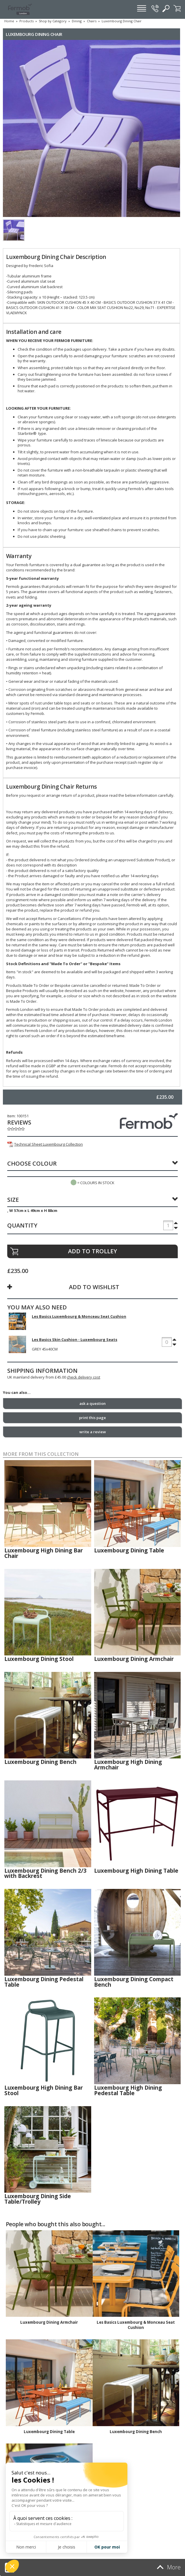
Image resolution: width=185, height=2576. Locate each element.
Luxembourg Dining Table (129, 1550)
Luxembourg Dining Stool (39, 1659)
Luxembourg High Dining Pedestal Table (128, 2090)
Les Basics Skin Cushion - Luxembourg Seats (74, 1339)
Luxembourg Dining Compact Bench (133, 1981)
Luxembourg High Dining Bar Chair (43, 1553)
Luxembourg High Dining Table (136, 1870)
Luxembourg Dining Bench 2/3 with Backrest (45, 1873)
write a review (92, 1431)
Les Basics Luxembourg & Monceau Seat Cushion (79, 1316)
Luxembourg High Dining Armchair (128, 1764)
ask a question (92, 1403)
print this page (92, 1417)
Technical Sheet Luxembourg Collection (45, 1144)
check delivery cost (83, 1377)
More (168, 2567)
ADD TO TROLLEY (92, 1251)
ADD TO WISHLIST (94, 1287)
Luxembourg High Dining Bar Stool (43, 2090)
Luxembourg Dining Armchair (134, 1659)
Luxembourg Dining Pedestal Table (43, 1981)
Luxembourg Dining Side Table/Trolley (37, 2198)
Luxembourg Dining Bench (40, 1762)
